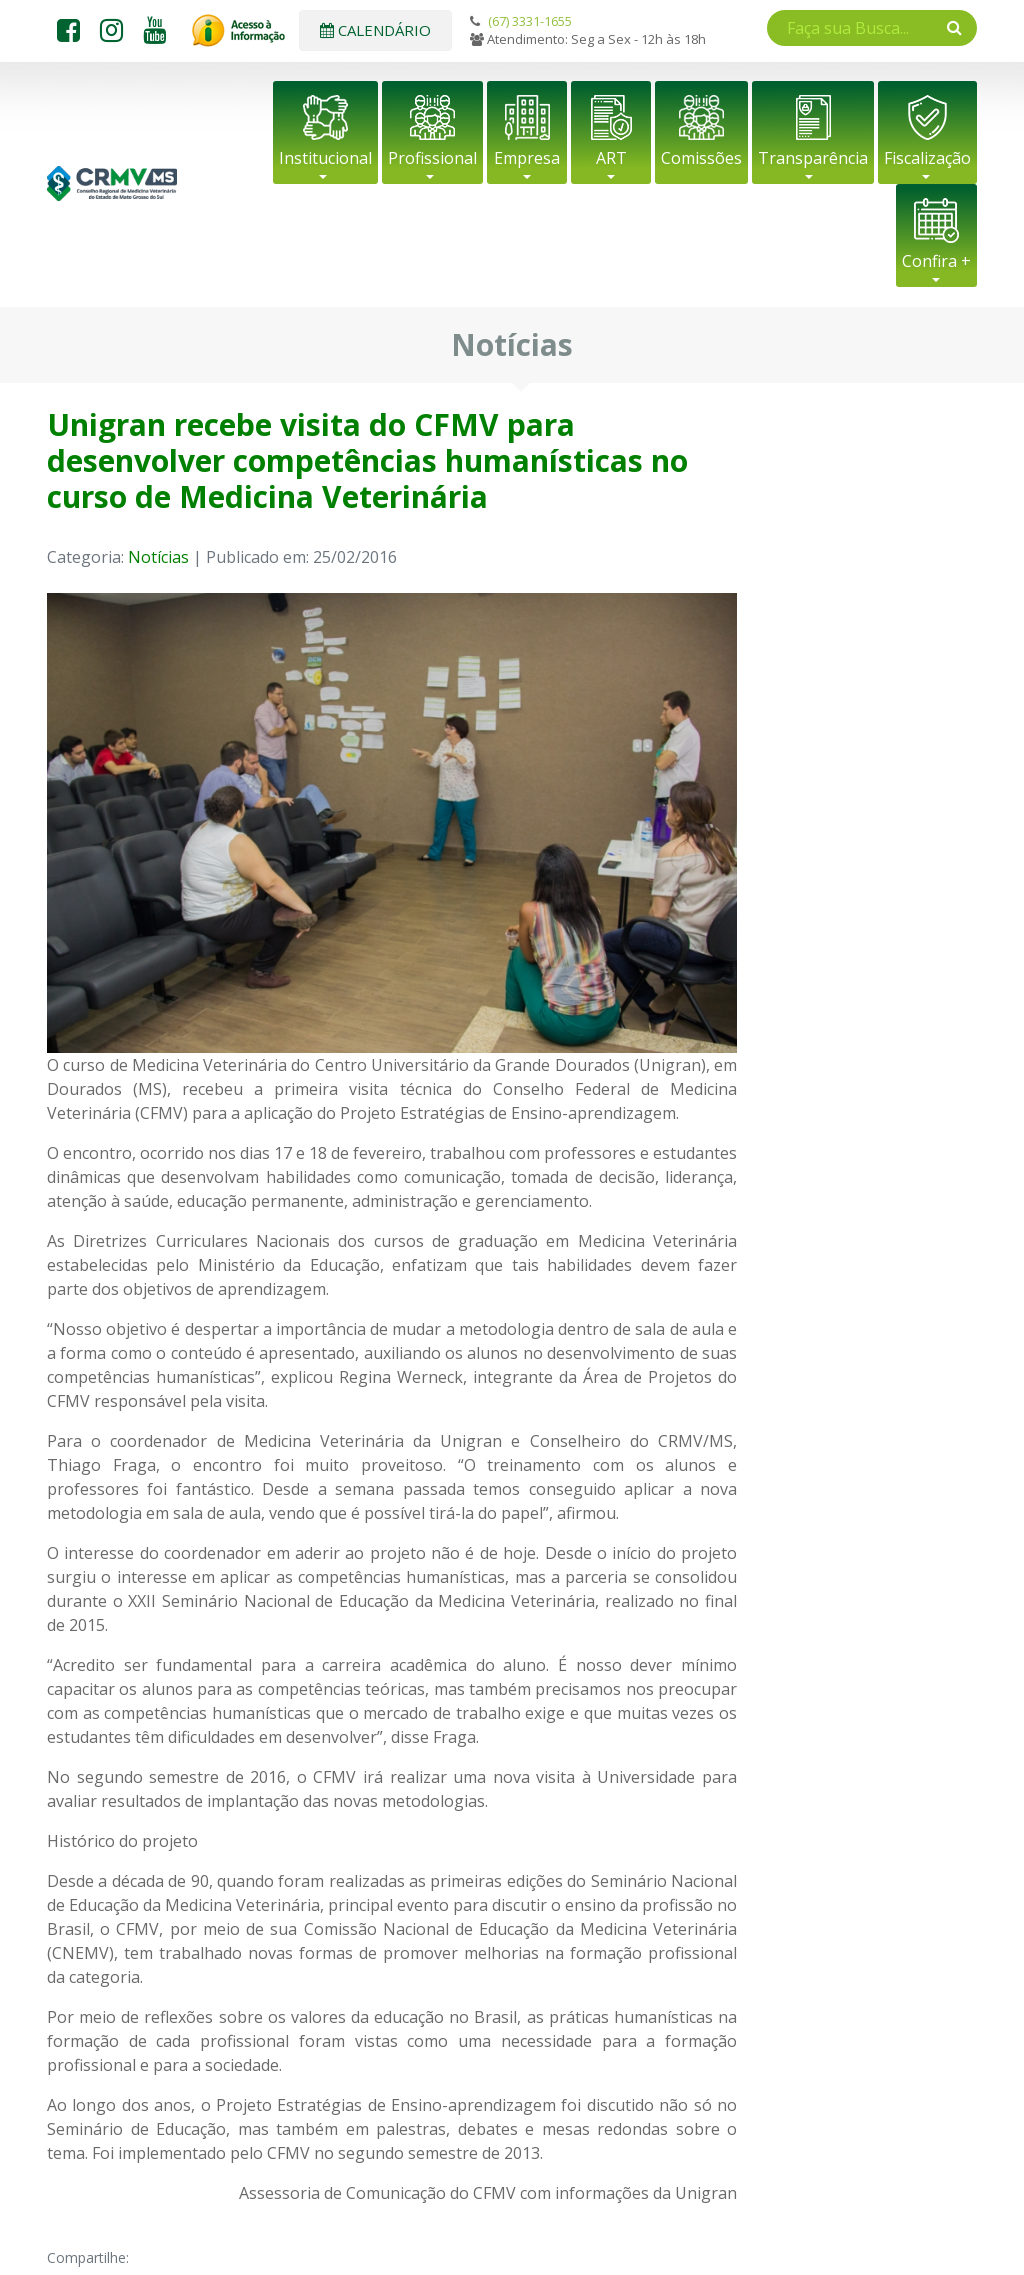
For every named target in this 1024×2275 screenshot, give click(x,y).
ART (611, 158)
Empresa (527, 158)
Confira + (936, 261)
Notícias (158, 557)
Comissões (701, 158)
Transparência (813, 158)
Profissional (432, 158)
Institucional (325, 158)
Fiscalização (927, 158)
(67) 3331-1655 (530, 21)
